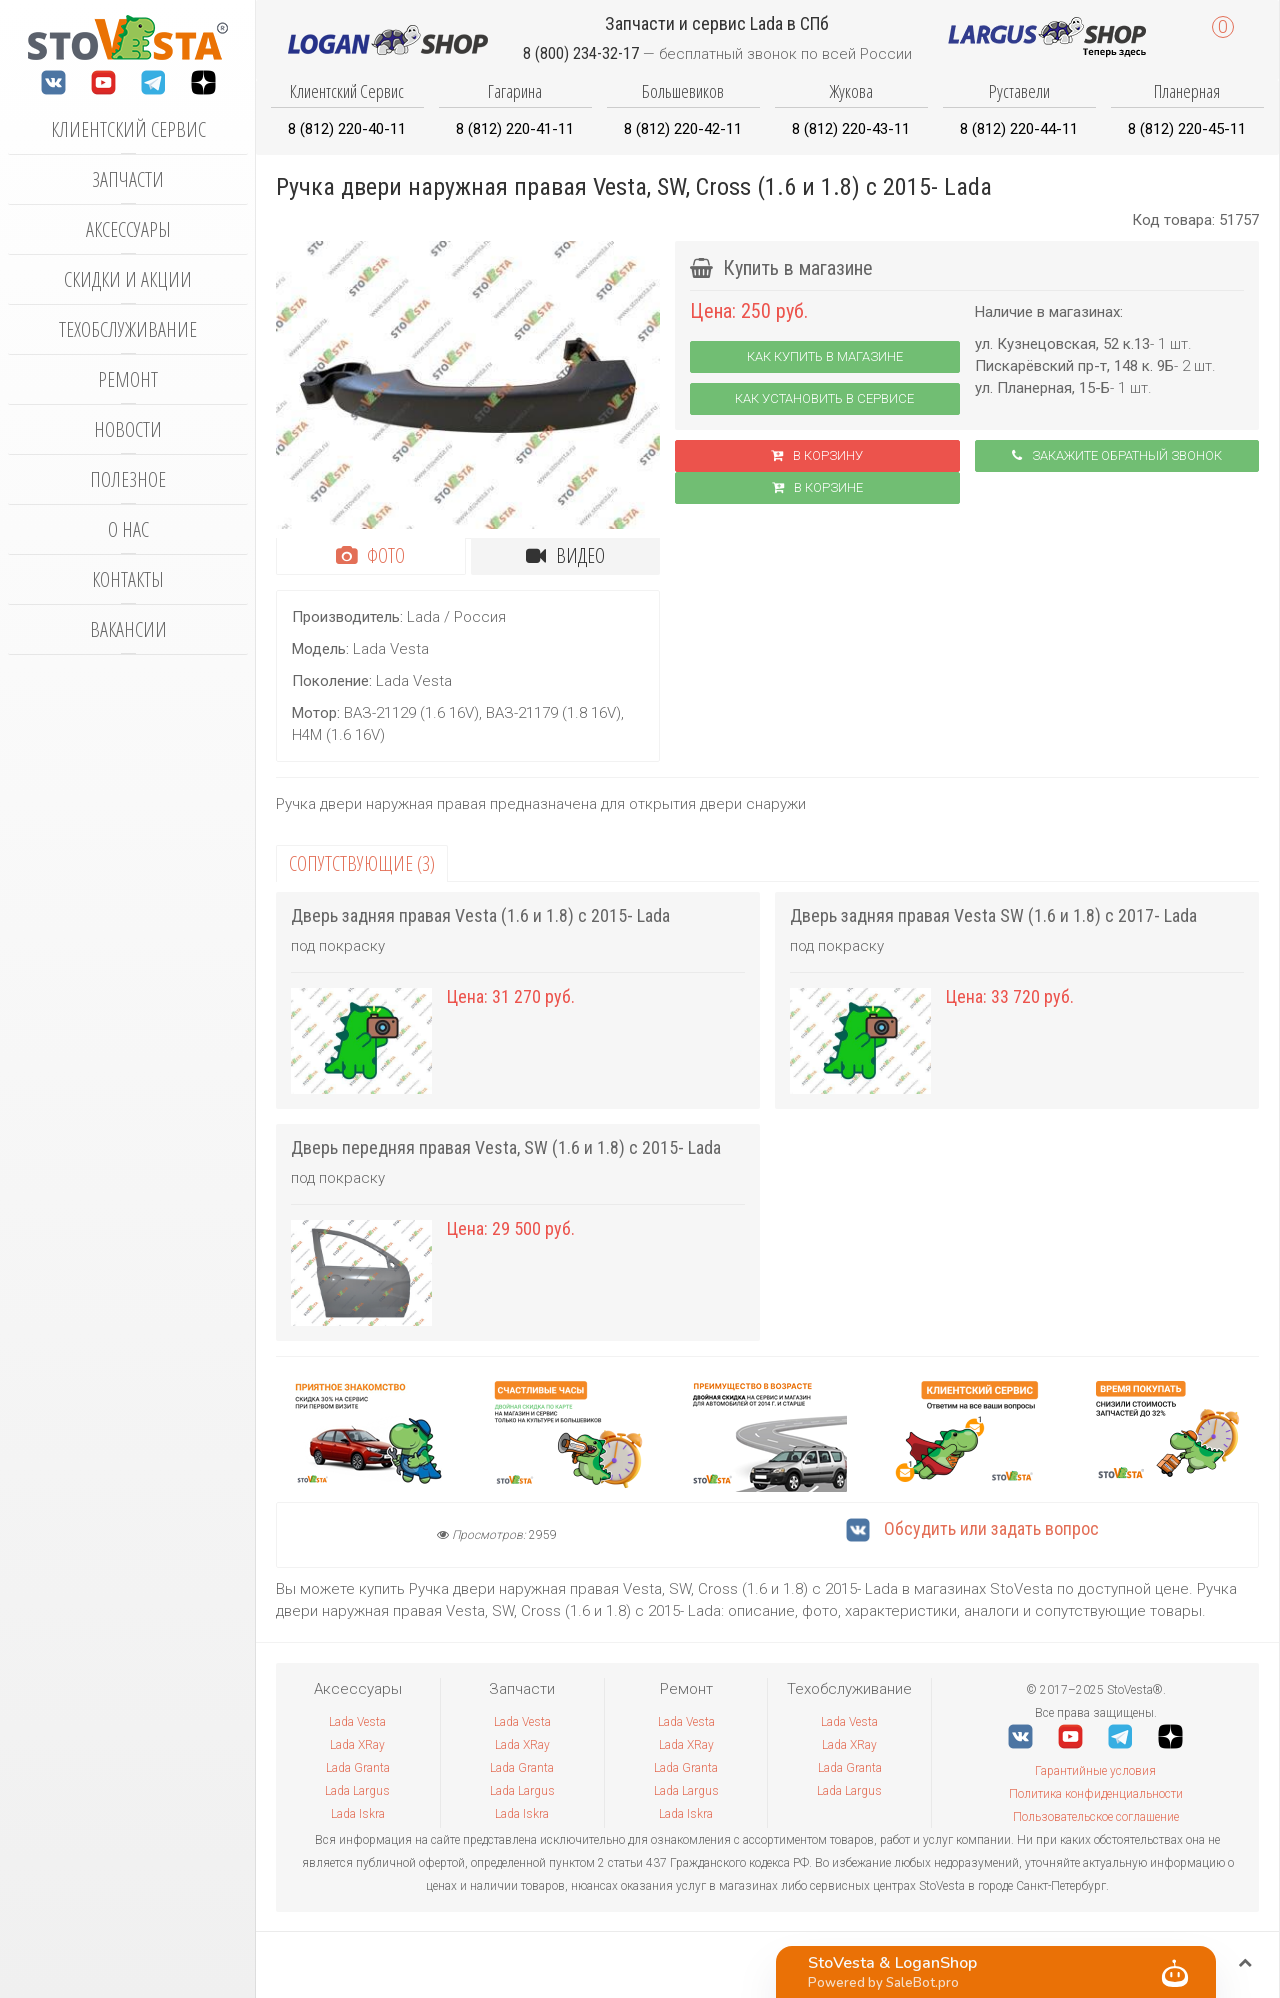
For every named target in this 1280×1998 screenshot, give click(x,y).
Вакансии (128, 629)
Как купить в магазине (825, 356)
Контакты (128, 579)
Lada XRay (357, 1745)
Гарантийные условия (1095, 1771)
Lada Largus (357, 1791)
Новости (128, 429)
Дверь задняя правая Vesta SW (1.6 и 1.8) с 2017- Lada (993, 915)
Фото (370, 555)
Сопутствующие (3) (362, 863)
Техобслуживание (128, 329)
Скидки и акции (128, 279)
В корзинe (817, 487)
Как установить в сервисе (824, 398)
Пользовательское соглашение (1096, 1817)
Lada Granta (358, 1768)
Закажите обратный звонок (1117, 455)
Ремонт (128, 379)
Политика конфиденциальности (1096, 1794)
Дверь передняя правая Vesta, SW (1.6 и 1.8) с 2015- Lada (506, 1147)
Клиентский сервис (128, 129)
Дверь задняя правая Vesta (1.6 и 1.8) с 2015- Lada (480, 915)
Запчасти (128, 179)
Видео (565, 555)
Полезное (128, 479)
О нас (128, 529)
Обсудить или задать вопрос (972, 1528)
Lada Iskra (358, 1814)
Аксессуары (128, 229)
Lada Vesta (357, 1722)
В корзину (817, 455)
